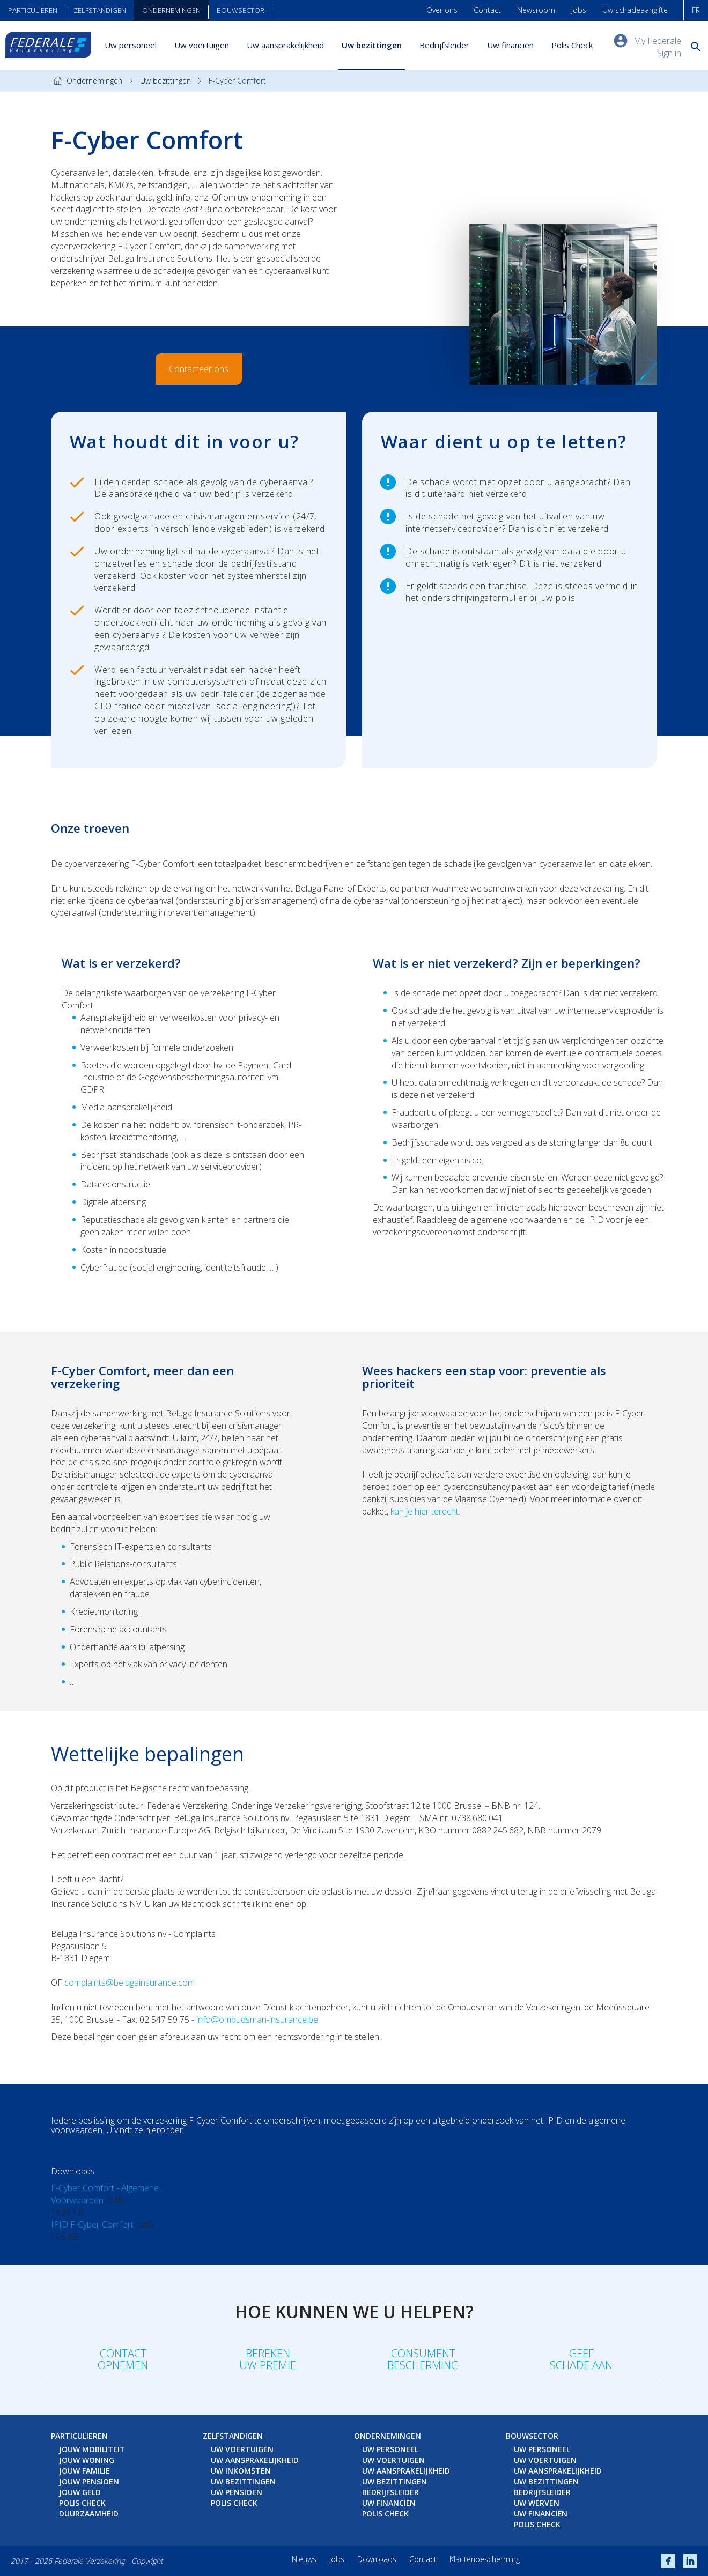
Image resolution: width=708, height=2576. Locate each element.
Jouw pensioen (89, 2481)
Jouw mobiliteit (92, 2449)
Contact (487, 10)
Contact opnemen (123, 2359)
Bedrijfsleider (444, 45)
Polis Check (572, 45)
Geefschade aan (581, 2359)
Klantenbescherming (484, 2559)
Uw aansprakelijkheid (285, 45)
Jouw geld (80, 2492)
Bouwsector (240, 10)
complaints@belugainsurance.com (129, 1982)
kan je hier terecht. (425, 1511)
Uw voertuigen (201, 45)
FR (696, 10)
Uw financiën (510, 45)
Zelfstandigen (99, 10)
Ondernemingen (171, 10)
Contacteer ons (198, 369)
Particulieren (32, 10)
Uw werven (536, 2503)
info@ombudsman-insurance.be (257, 2019)
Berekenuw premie (267, 2359)
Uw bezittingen (372, 45)
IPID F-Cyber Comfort (92, 2224)
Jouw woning (86, 2460)
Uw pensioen (236, 2492)
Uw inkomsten (241, 2471)
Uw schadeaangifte (635, 10)
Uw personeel (131, 45)
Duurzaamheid (89, 2513)
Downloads (376, 2559)
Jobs (578, 10)
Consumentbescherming (423, 2359)
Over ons (442, 10)
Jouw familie (84, 2471)
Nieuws (304, 2559)
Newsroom (536, 10)
